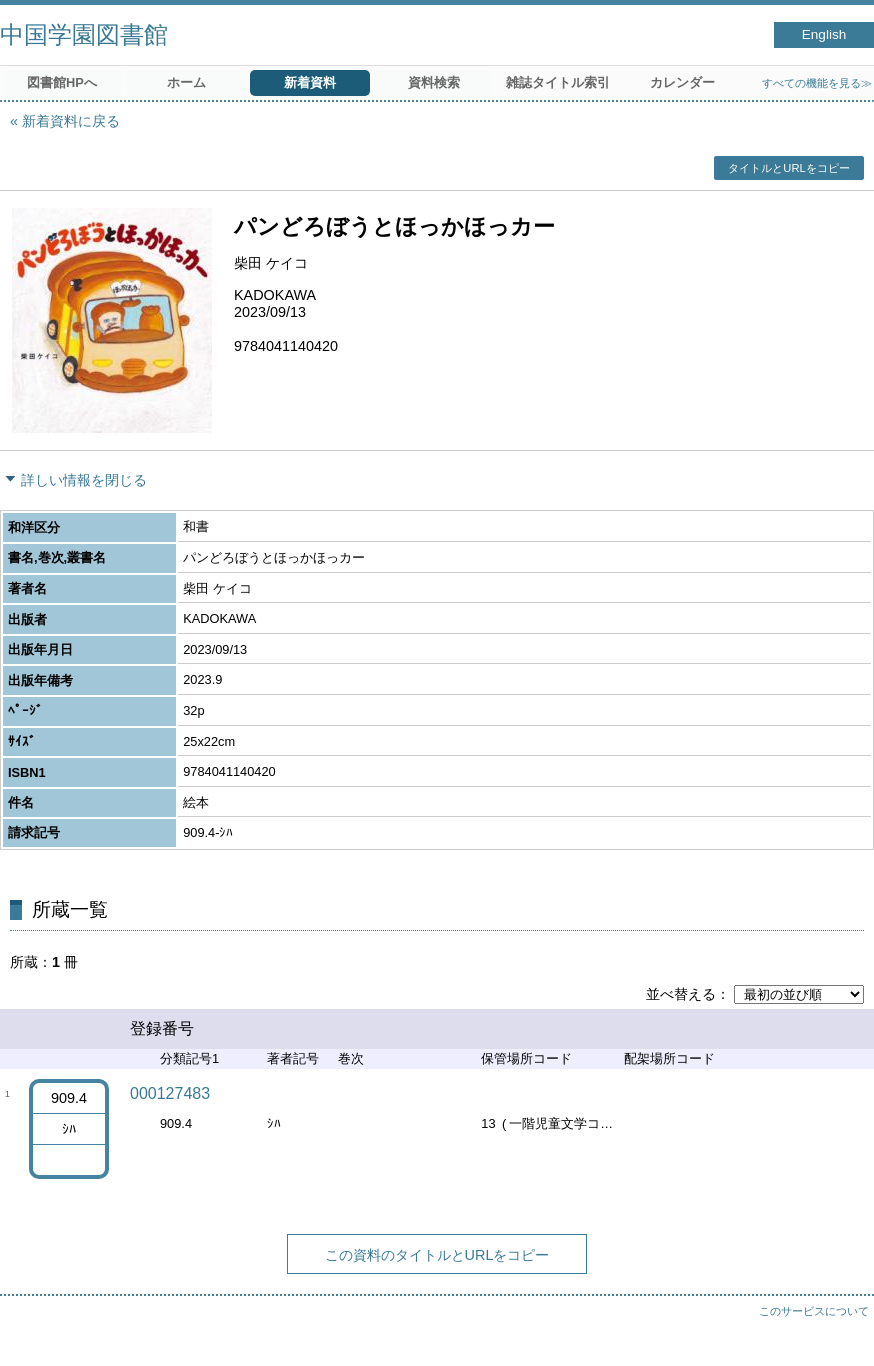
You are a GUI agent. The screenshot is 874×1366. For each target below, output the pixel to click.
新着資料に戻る (71, 121)
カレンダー (682, 82)
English (824, 34)
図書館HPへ (62, 82)
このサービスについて (814, 1311)
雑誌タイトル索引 (558, 82)
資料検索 (434, 82)
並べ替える (681, 994)
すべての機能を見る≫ (817, 83)
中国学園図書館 (84, 34)
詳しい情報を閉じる (84, 480)
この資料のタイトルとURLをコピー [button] (437, 1255)
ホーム (186, 82)
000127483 (170, 1093)
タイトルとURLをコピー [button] (788, 168)
